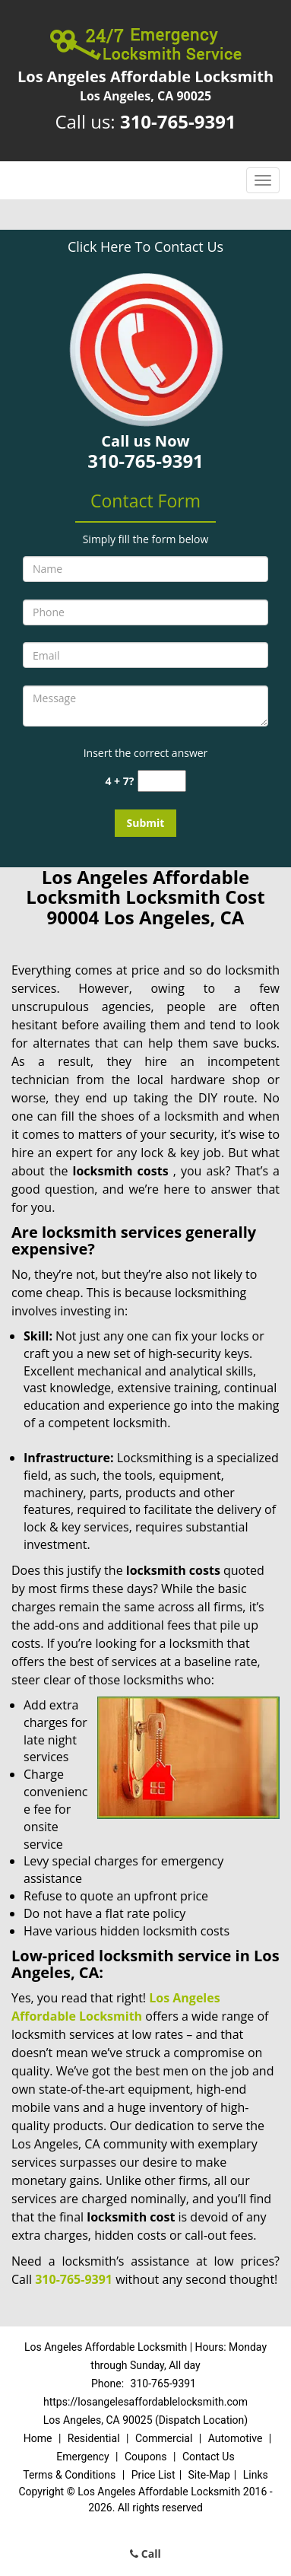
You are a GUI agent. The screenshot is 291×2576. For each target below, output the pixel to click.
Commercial (163, 2438)
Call (145, 2553)
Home (38, 2438)
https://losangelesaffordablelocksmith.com (145, 2402)
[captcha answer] (162, 781)
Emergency (82, 2456)
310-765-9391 (178, 121)
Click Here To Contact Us (145, 246)
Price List (153, 2475)
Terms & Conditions (69, 2475)
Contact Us (208, 2456)
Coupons (146, 2456)
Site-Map (209, 2475)
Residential (94, 2438)
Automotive (235, 2438)
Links (255, 2475)
